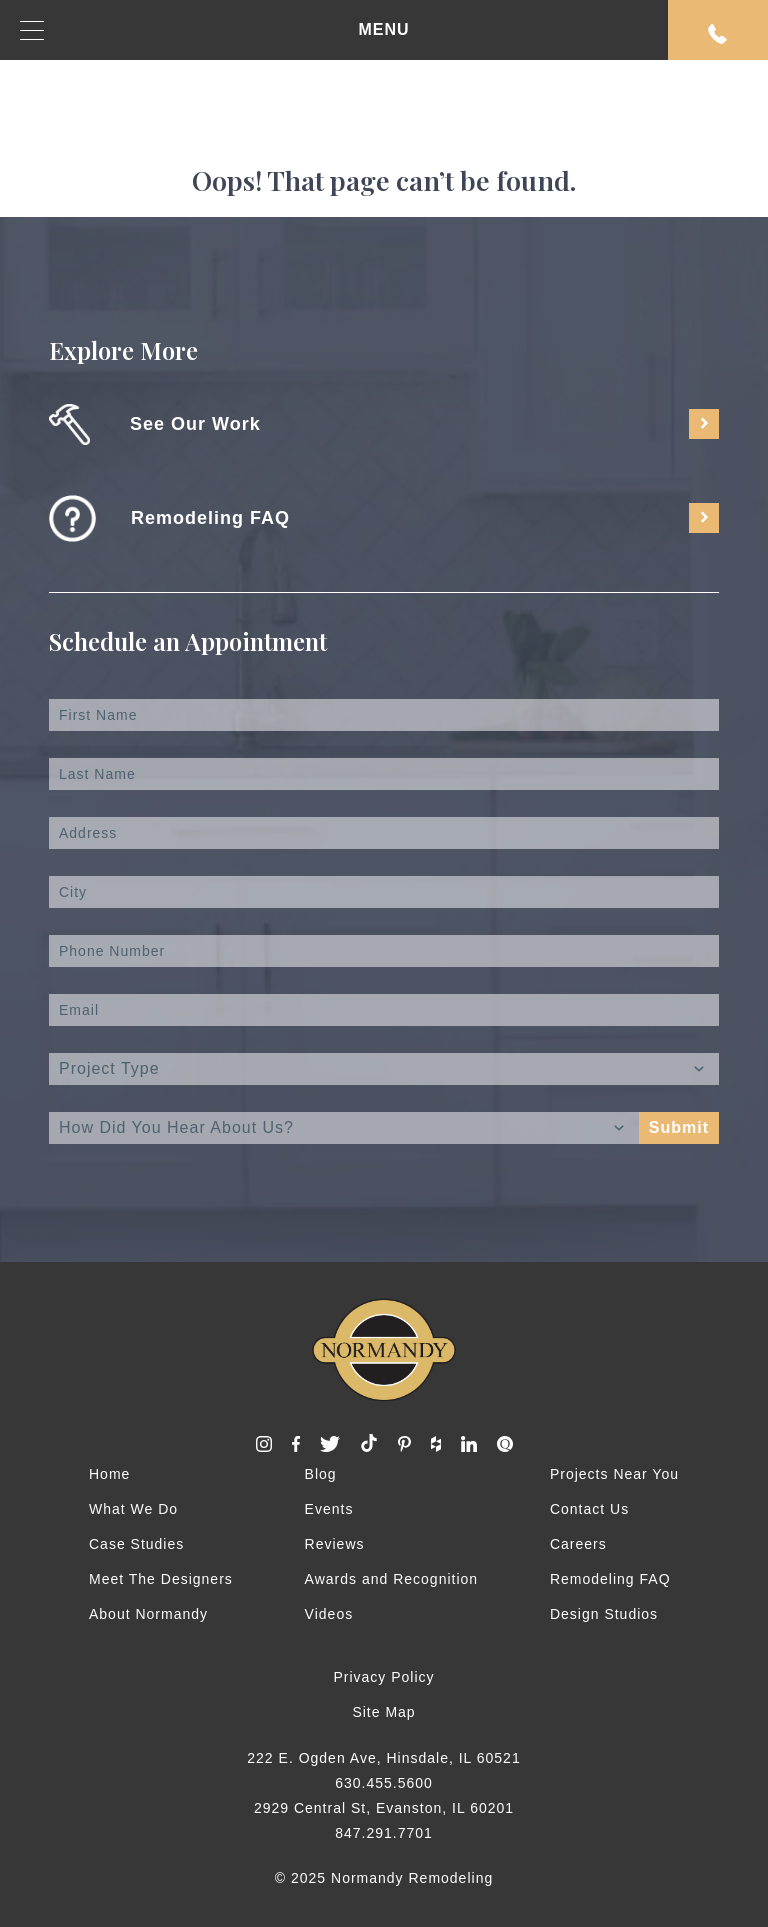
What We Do (133, 1509)
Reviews (335, 1544)
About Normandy (148, 1614)
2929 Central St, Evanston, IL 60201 (384, 1808)
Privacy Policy (383, 1677)
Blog (321, 1474)
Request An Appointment (718, 34)
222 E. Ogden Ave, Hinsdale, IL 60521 (383, 1758)
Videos (329, 1614)
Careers (578, 1544)
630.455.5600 (384, 1783)
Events (329, 1509)
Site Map (383, 1712)
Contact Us (589, 1509)
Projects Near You (614, 1474)
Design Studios (604, 1614)
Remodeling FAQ (610, 1579)
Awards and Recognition (392, 1579)
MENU (215, 30)
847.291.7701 (384, 1833)
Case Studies (136, 1544)
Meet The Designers (161, 1579)
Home (109, 1474)
